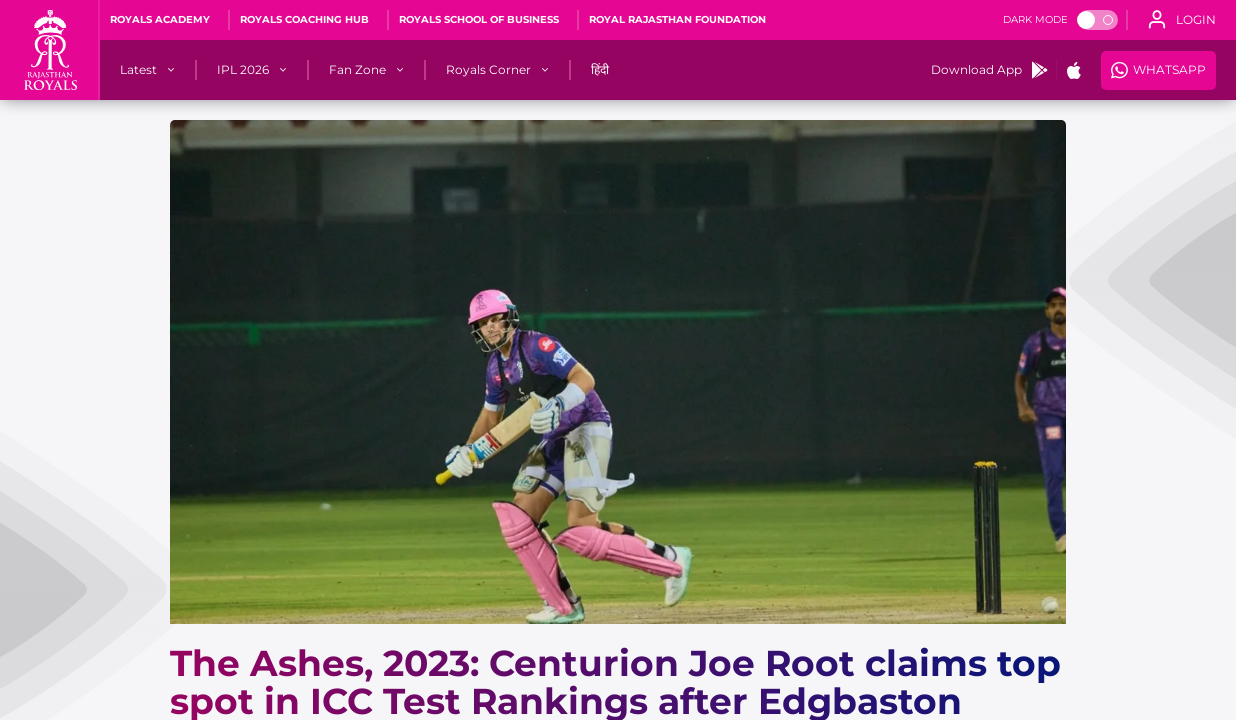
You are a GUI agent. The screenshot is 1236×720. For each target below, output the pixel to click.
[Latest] (138, 70)
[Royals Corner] (488, 70)
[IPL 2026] (243, 70)
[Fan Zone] (357, 70)
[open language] (1182, 20)
